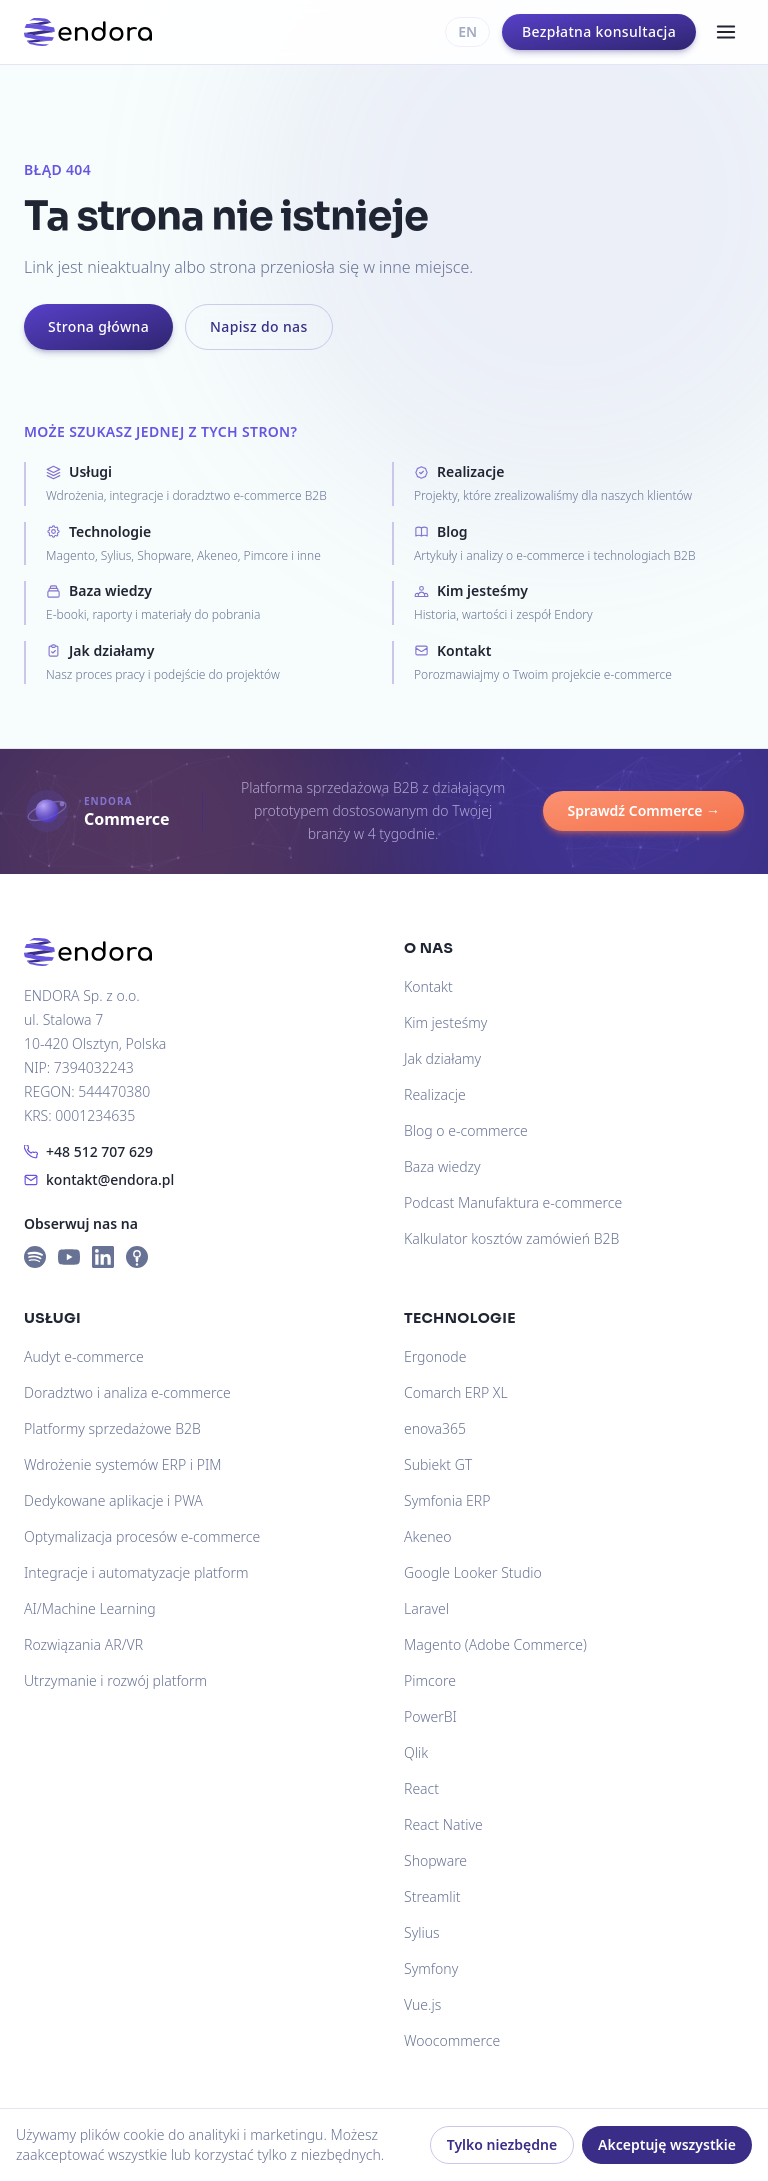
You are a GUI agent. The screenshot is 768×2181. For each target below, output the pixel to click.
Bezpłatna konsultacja (599, 31)
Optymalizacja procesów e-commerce (142, 1536)
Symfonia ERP (447, 1500)
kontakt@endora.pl (99, 1179)
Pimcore (430, 1680)
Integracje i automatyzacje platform (136, 1572)
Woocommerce (452, 2040)
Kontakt (428, 986)
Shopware (435, 1860)
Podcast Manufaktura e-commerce (513, 1202)
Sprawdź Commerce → (643, 810)
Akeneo (427, 1536)
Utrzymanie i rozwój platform (115, 1680)
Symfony (431, 1968)
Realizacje (435, 1094)
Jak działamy (442, 1058)
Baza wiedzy (442, 1166)
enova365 (435, 1428)
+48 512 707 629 (88, 1151)
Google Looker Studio (473, 1572)
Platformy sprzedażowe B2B (112, 1428)
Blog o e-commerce (466, 1130)
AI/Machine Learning (90, 1608)
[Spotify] (35, 1257)
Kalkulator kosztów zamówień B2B (511, 1238)
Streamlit (432, 1896)
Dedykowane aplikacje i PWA (113, 1500)
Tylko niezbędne (502, 2144)
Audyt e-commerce (84, 1356)
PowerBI (430, 1716)
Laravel (426, 1608)
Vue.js (422, 2004)
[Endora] (88, 32)
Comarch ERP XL (456, 1392)
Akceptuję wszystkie (667, 2144)
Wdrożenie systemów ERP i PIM (122, 1464)
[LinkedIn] (103, 1257)
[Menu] (726, 32)
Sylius (422, 1932)
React (421, 1788)
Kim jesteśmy (445, 1022)
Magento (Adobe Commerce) (495, 1644)
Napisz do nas (258, 326)
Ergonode (435, 1356)
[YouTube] (69, 1257)
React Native (443, 1824)
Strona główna (98, 326)
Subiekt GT (438, 1464)
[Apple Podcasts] (137, 1257)
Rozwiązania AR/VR (83, 1644)
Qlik (416, 1752)
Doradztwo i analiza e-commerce (127, 1392)
